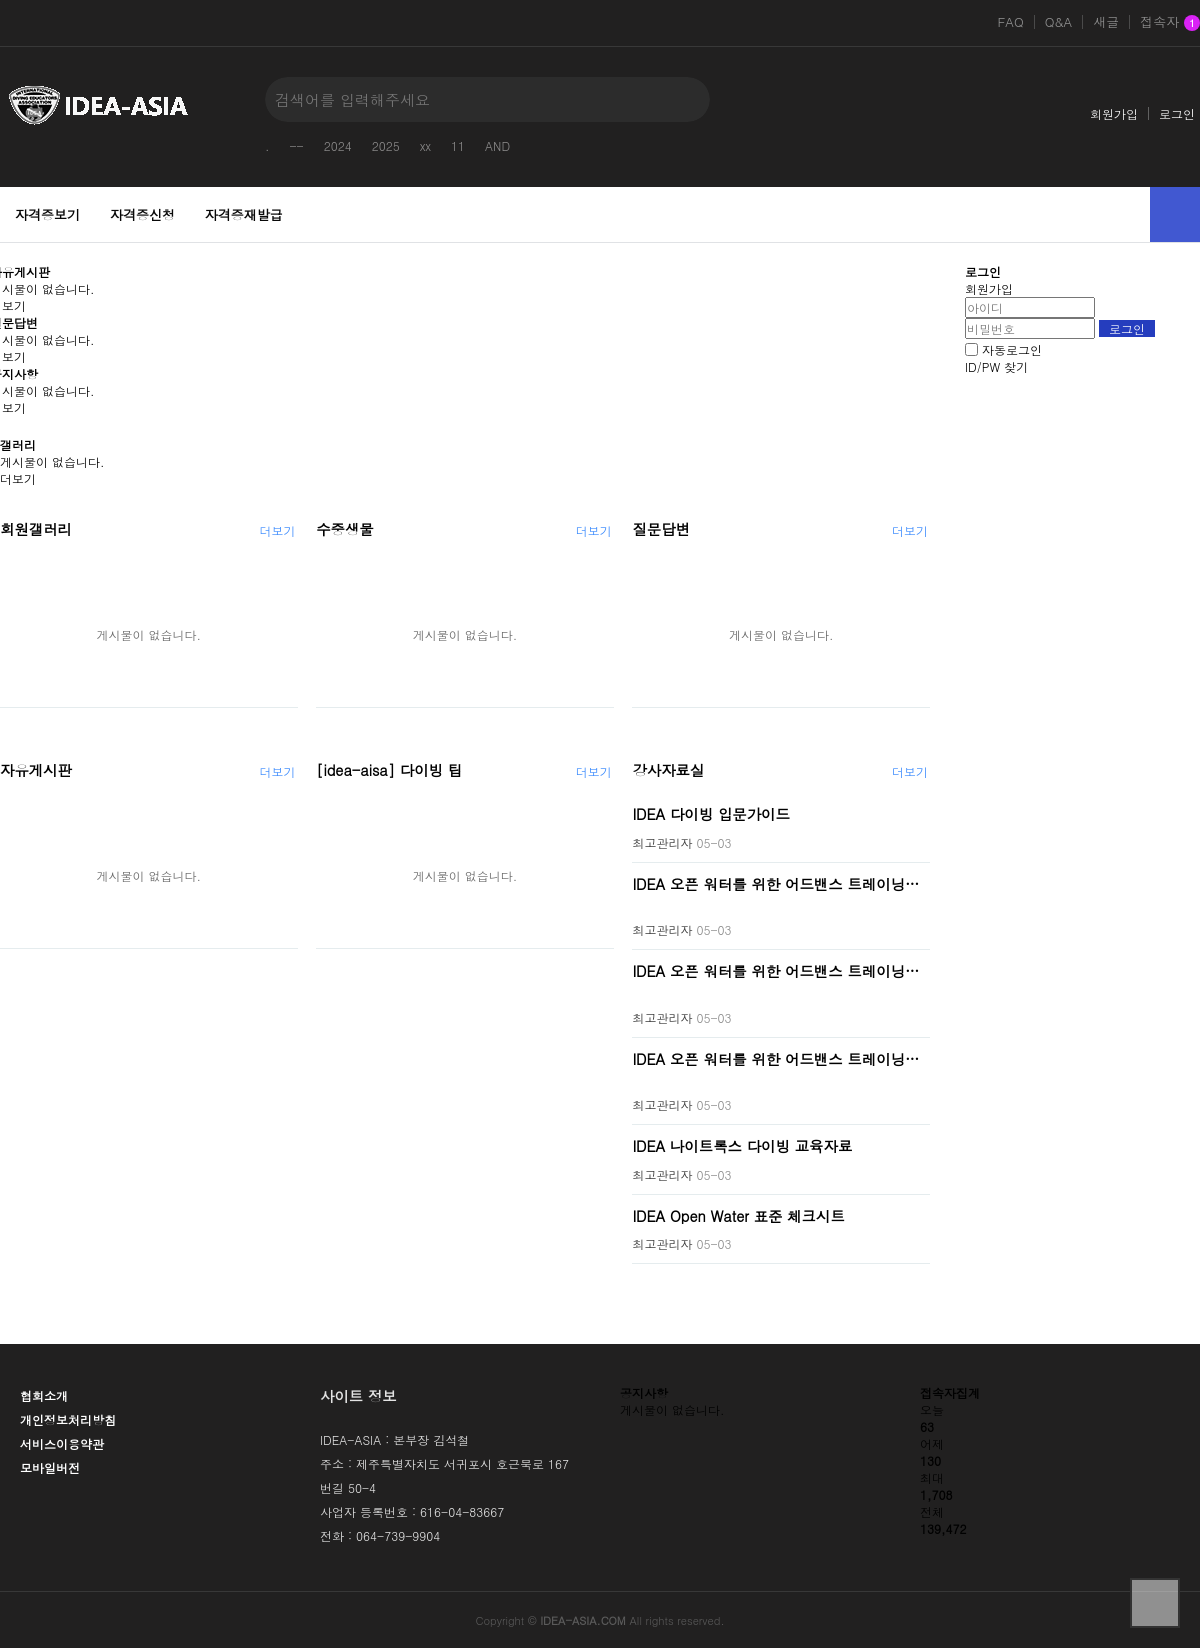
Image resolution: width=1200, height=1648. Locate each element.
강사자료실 (668, 770)
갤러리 (18, 444)
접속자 (1170, 23)
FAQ (1010, 22)
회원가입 (1114, 113)
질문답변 (661, 529)
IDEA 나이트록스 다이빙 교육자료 (742, 1146)
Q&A (1059, 22)
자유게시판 (36, 770)
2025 (386, 145)
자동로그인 (1012, 349)
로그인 (1177, 113)
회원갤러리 (36, 529)
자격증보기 (47, 214)
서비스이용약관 (62, 1443)
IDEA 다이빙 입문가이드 (711, 814)
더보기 (18, 478)
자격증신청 (142, 214)
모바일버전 (50, 1467)
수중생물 (345, 529)
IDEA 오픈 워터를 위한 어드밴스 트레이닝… (775, 883)
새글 (1106, 22)
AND (497, 145)
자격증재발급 (244, 214)
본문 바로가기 (0, 0)
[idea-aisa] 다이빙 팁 (389, 770)
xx (425, 145)
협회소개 (44, 1395)
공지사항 (644, 1392)
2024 (338, 145)
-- (297, 145)
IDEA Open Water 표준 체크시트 (738, 1215)
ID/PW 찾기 (996, 366)
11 (458, 145)
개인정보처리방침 (68, 1419)
